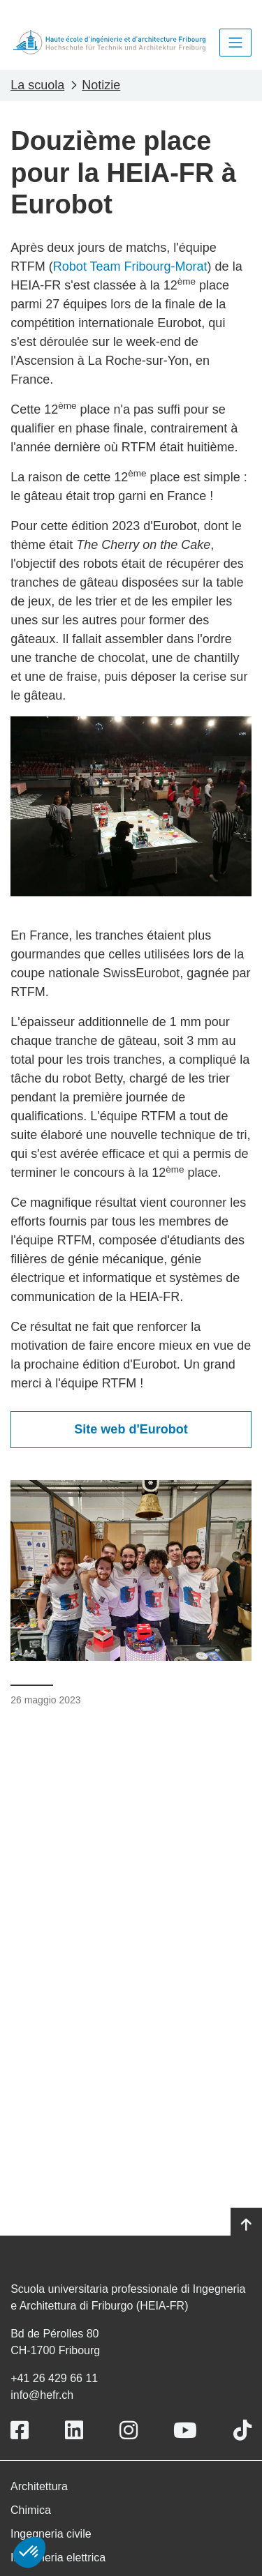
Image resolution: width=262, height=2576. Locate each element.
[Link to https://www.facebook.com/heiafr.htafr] (19, 2430)
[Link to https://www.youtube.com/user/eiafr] (185, 2430)
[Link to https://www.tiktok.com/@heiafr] (242, 2430)
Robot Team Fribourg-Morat (130, 266)
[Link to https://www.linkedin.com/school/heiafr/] (74, 2430)
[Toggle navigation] (235, 43)
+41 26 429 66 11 (54, 2378)
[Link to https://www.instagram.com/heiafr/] (128, 2430)
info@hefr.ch (41, 2395)
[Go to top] (246, 2225)
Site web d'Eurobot (130, 1429)
